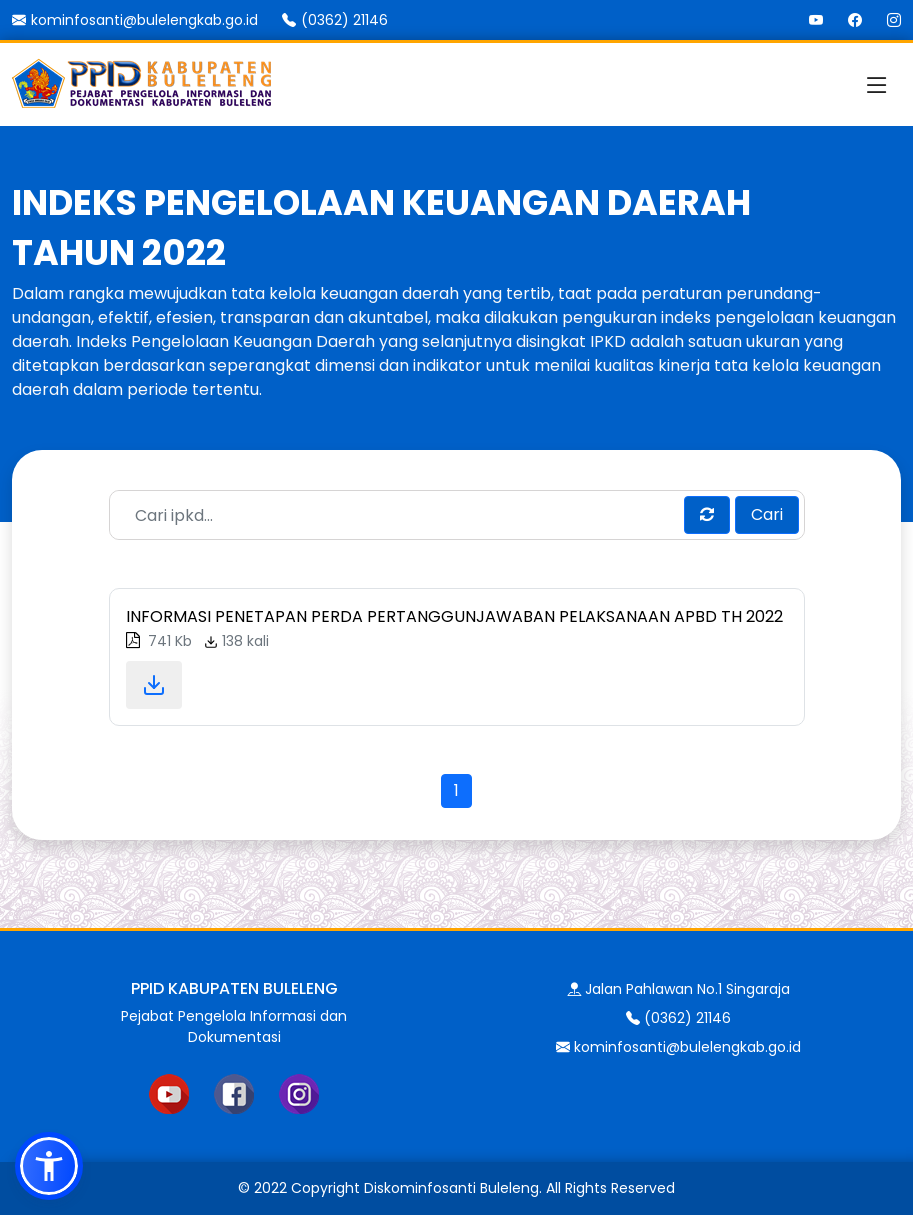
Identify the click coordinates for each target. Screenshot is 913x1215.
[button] (49, 1166)
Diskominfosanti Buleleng (451, 1188)
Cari (767, 514)
